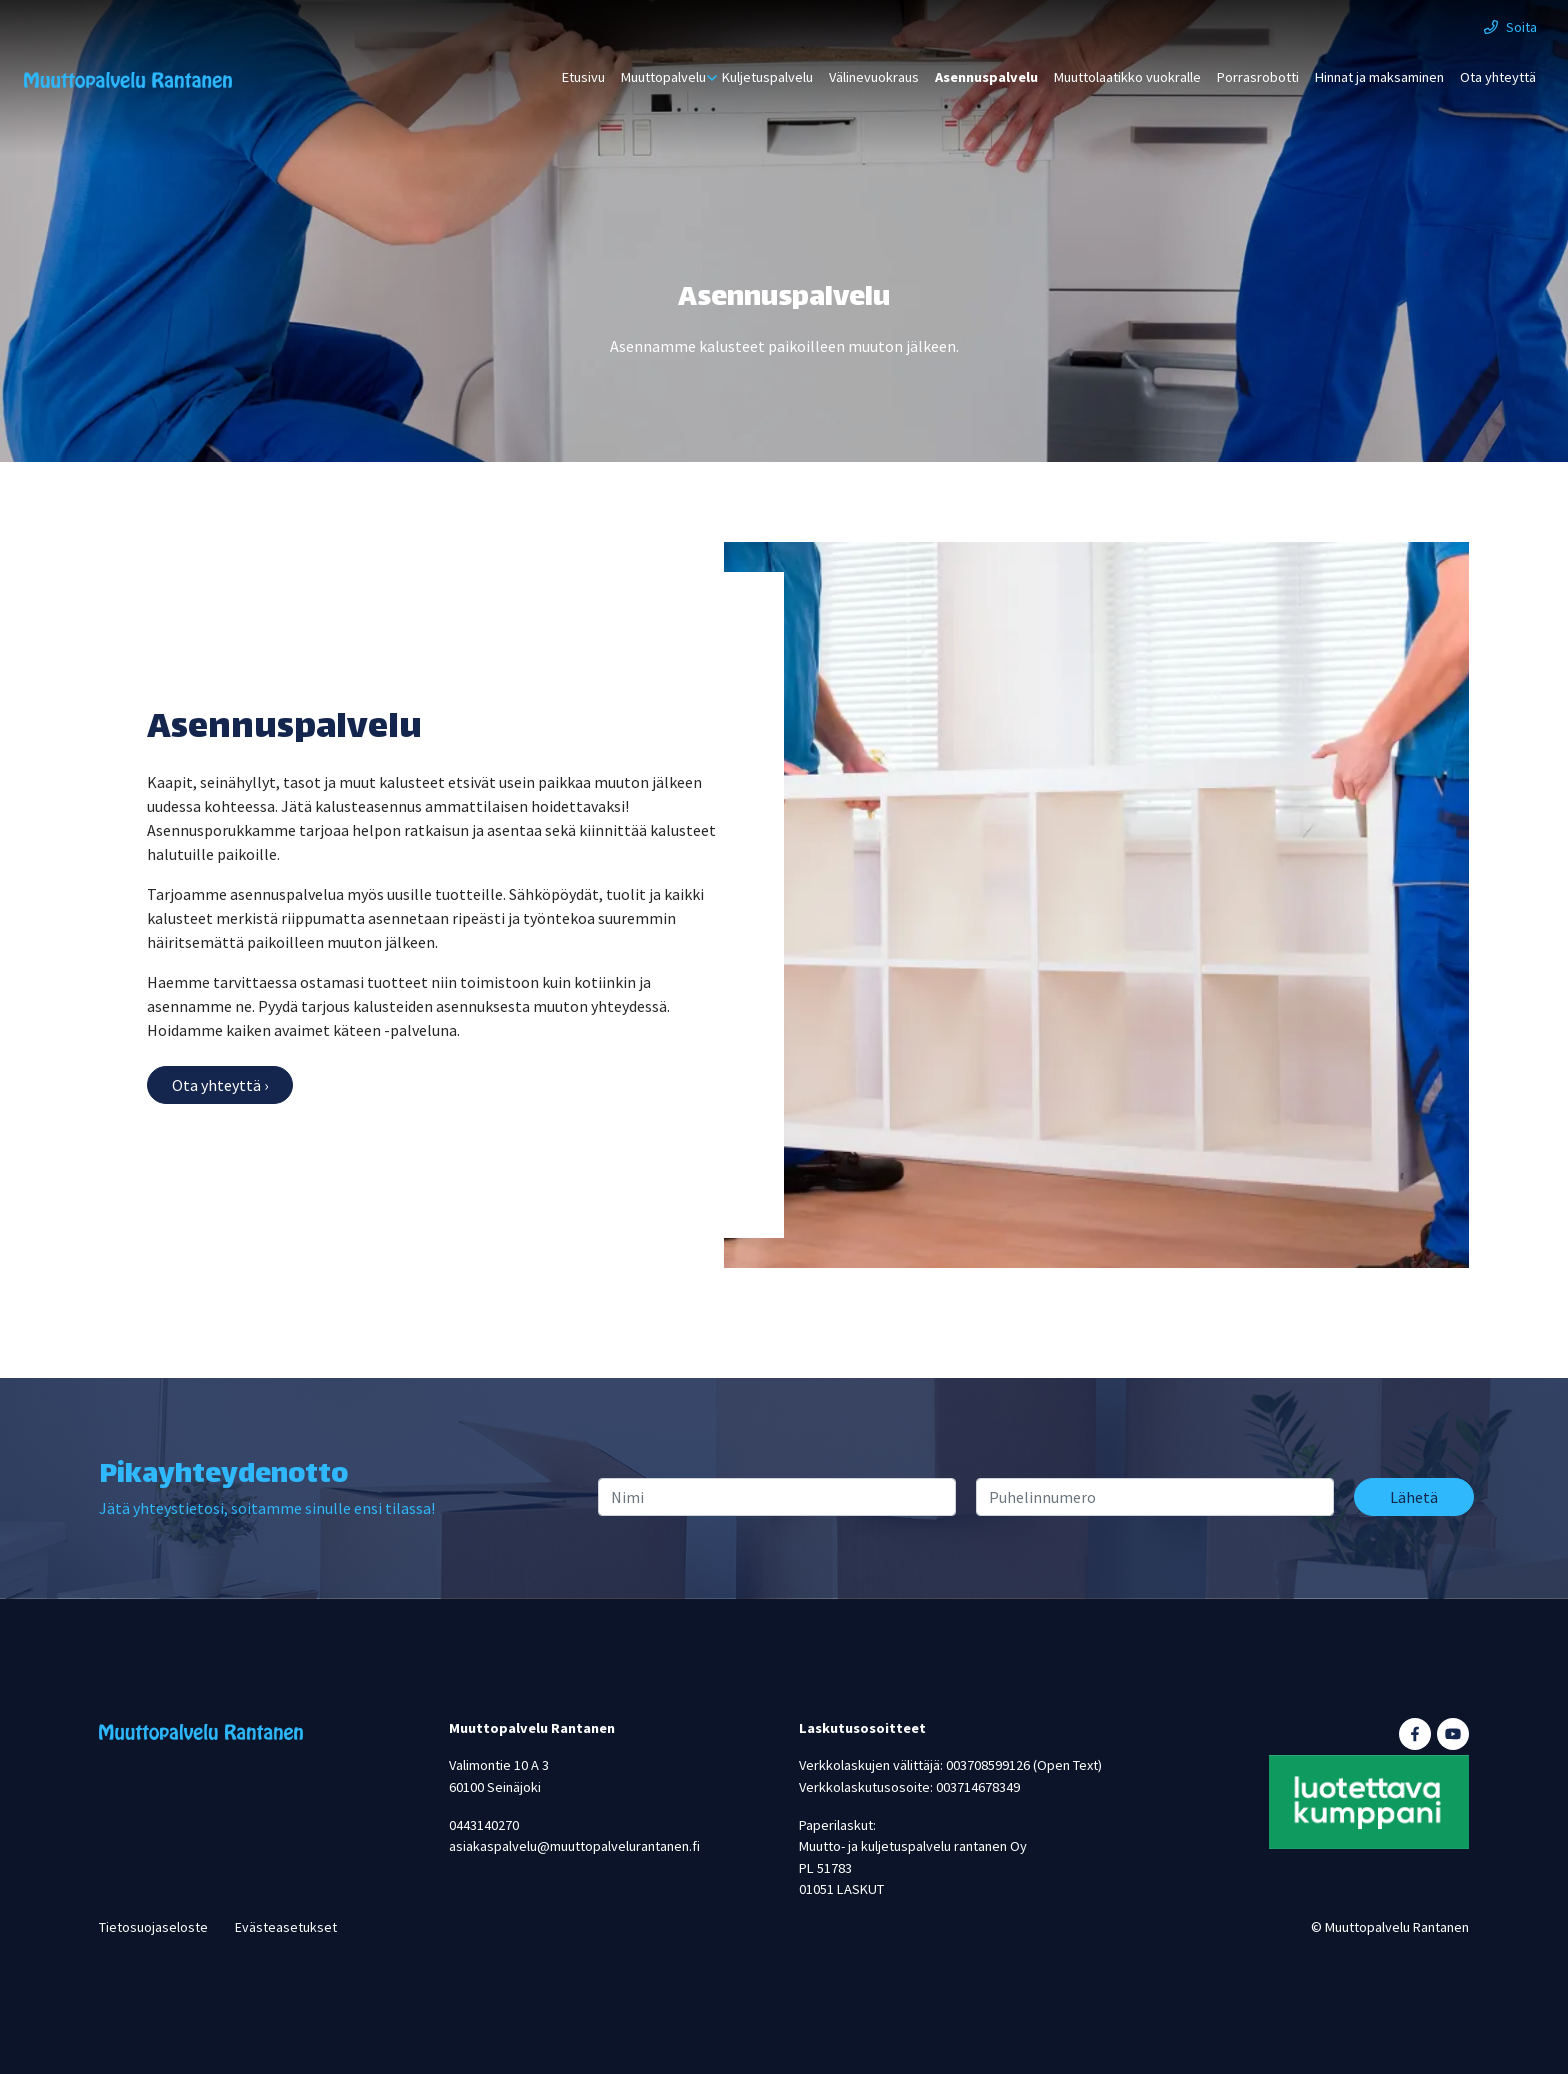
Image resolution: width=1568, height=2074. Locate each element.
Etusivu (583, 77)
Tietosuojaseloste (153, 1927)
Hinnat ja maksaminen (1379, 77)
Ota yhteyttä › (220, 1085)
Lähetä (1414, 1497)
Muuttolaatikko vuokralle (1127, 77)
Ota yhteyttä (1498, 77)
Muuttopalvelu (663, 77)
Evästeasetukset (286, 1927)
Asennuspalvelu (986, 77)
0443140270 (484, 1825)
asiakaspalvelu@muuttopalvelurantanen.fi (574, 1846)
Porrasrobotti (1258, 77)
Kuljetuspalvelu (767, 77)
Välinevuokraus (874, 77)
